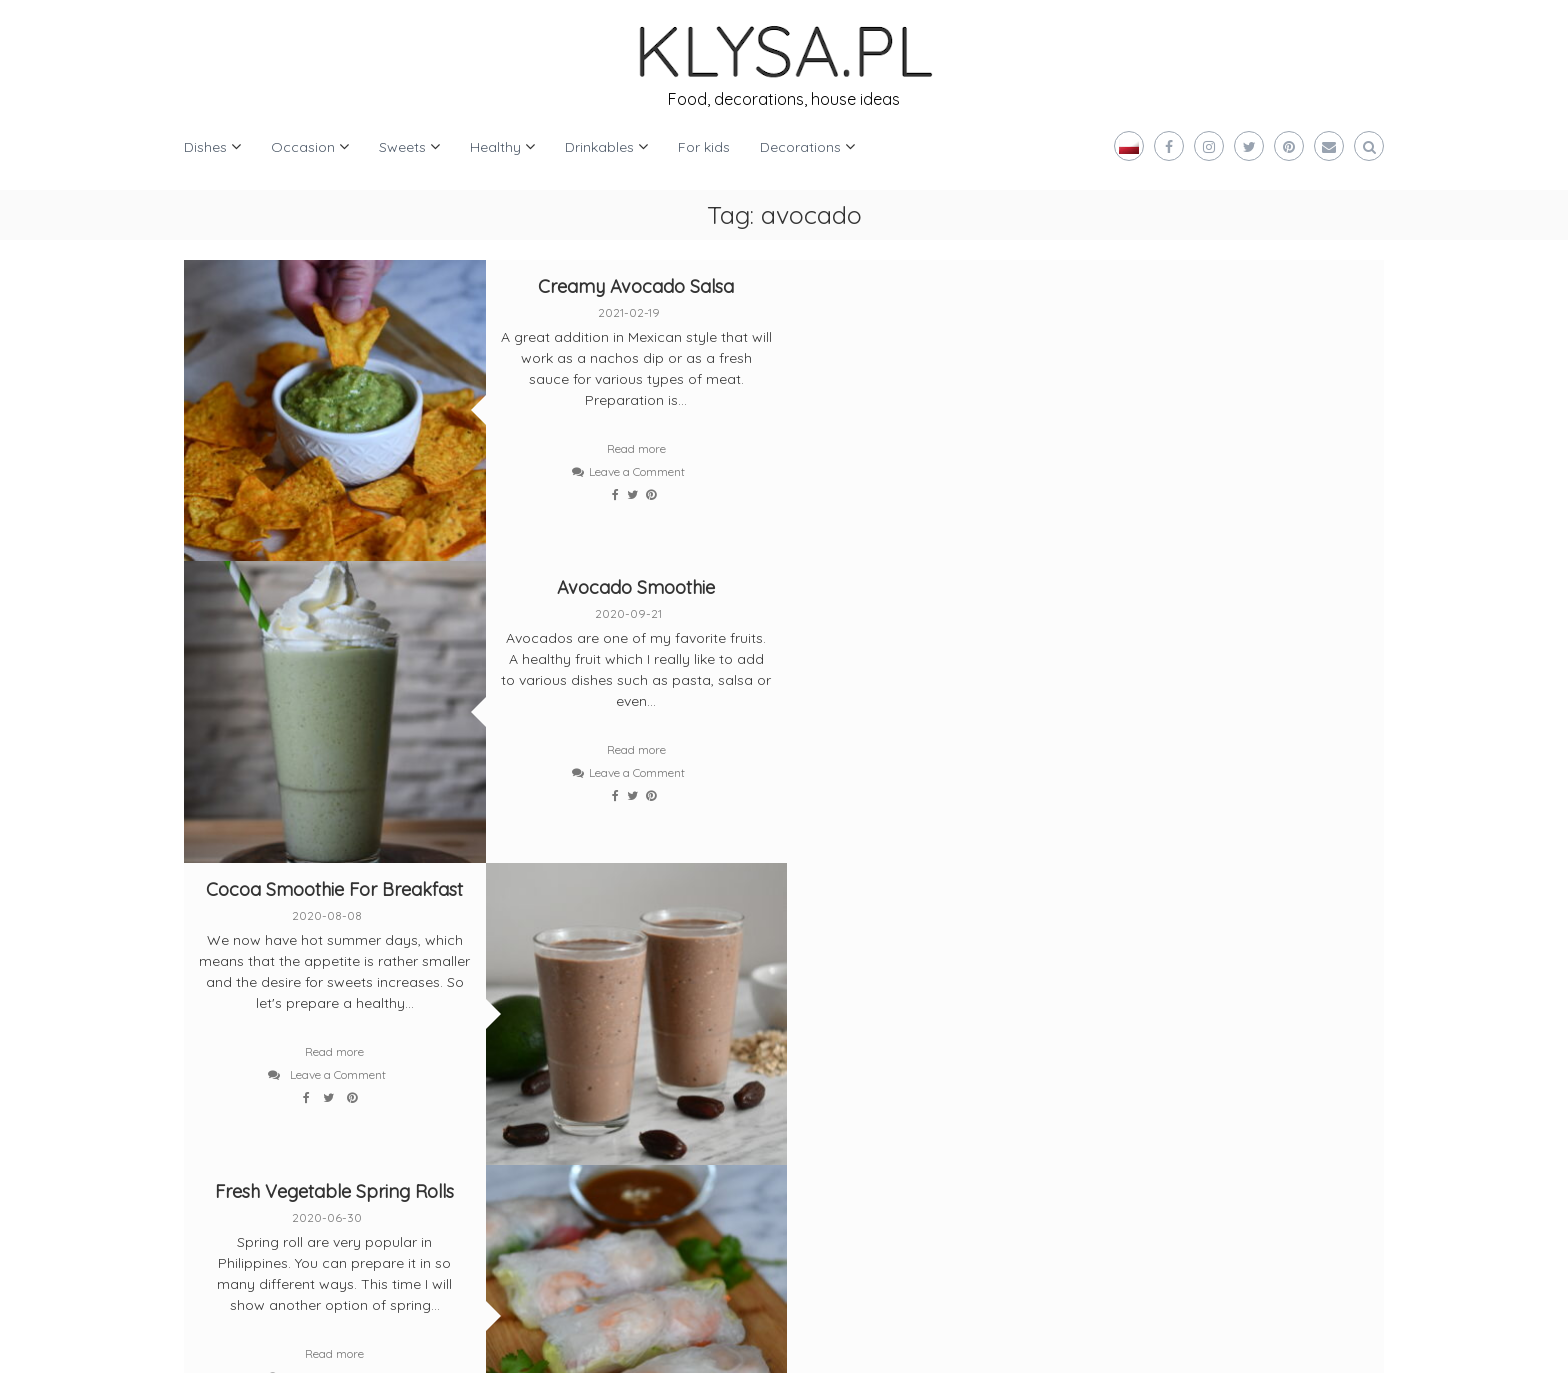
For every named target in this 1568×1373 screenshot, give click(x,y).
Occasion (303, 147)
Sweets (402, 147)
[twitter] (228, 954)
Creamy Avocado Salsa (634, 286)
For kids (704, 147)
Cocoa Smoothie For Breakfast (334, 586)
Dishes (205, 147)
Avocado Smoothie (1234, 286)
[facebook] (321, 954)
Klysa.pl (246, 1342)
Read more (634, 448)
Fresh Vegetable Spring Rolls (934, 586)
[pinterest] (321, 1028)
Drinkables (599, 147)
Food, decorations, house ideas (784, 99)
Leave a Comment (635, 471)
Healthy (495, 147)
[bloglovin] (228, 1028)
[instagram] (414, 954)
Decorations (800, 147)
